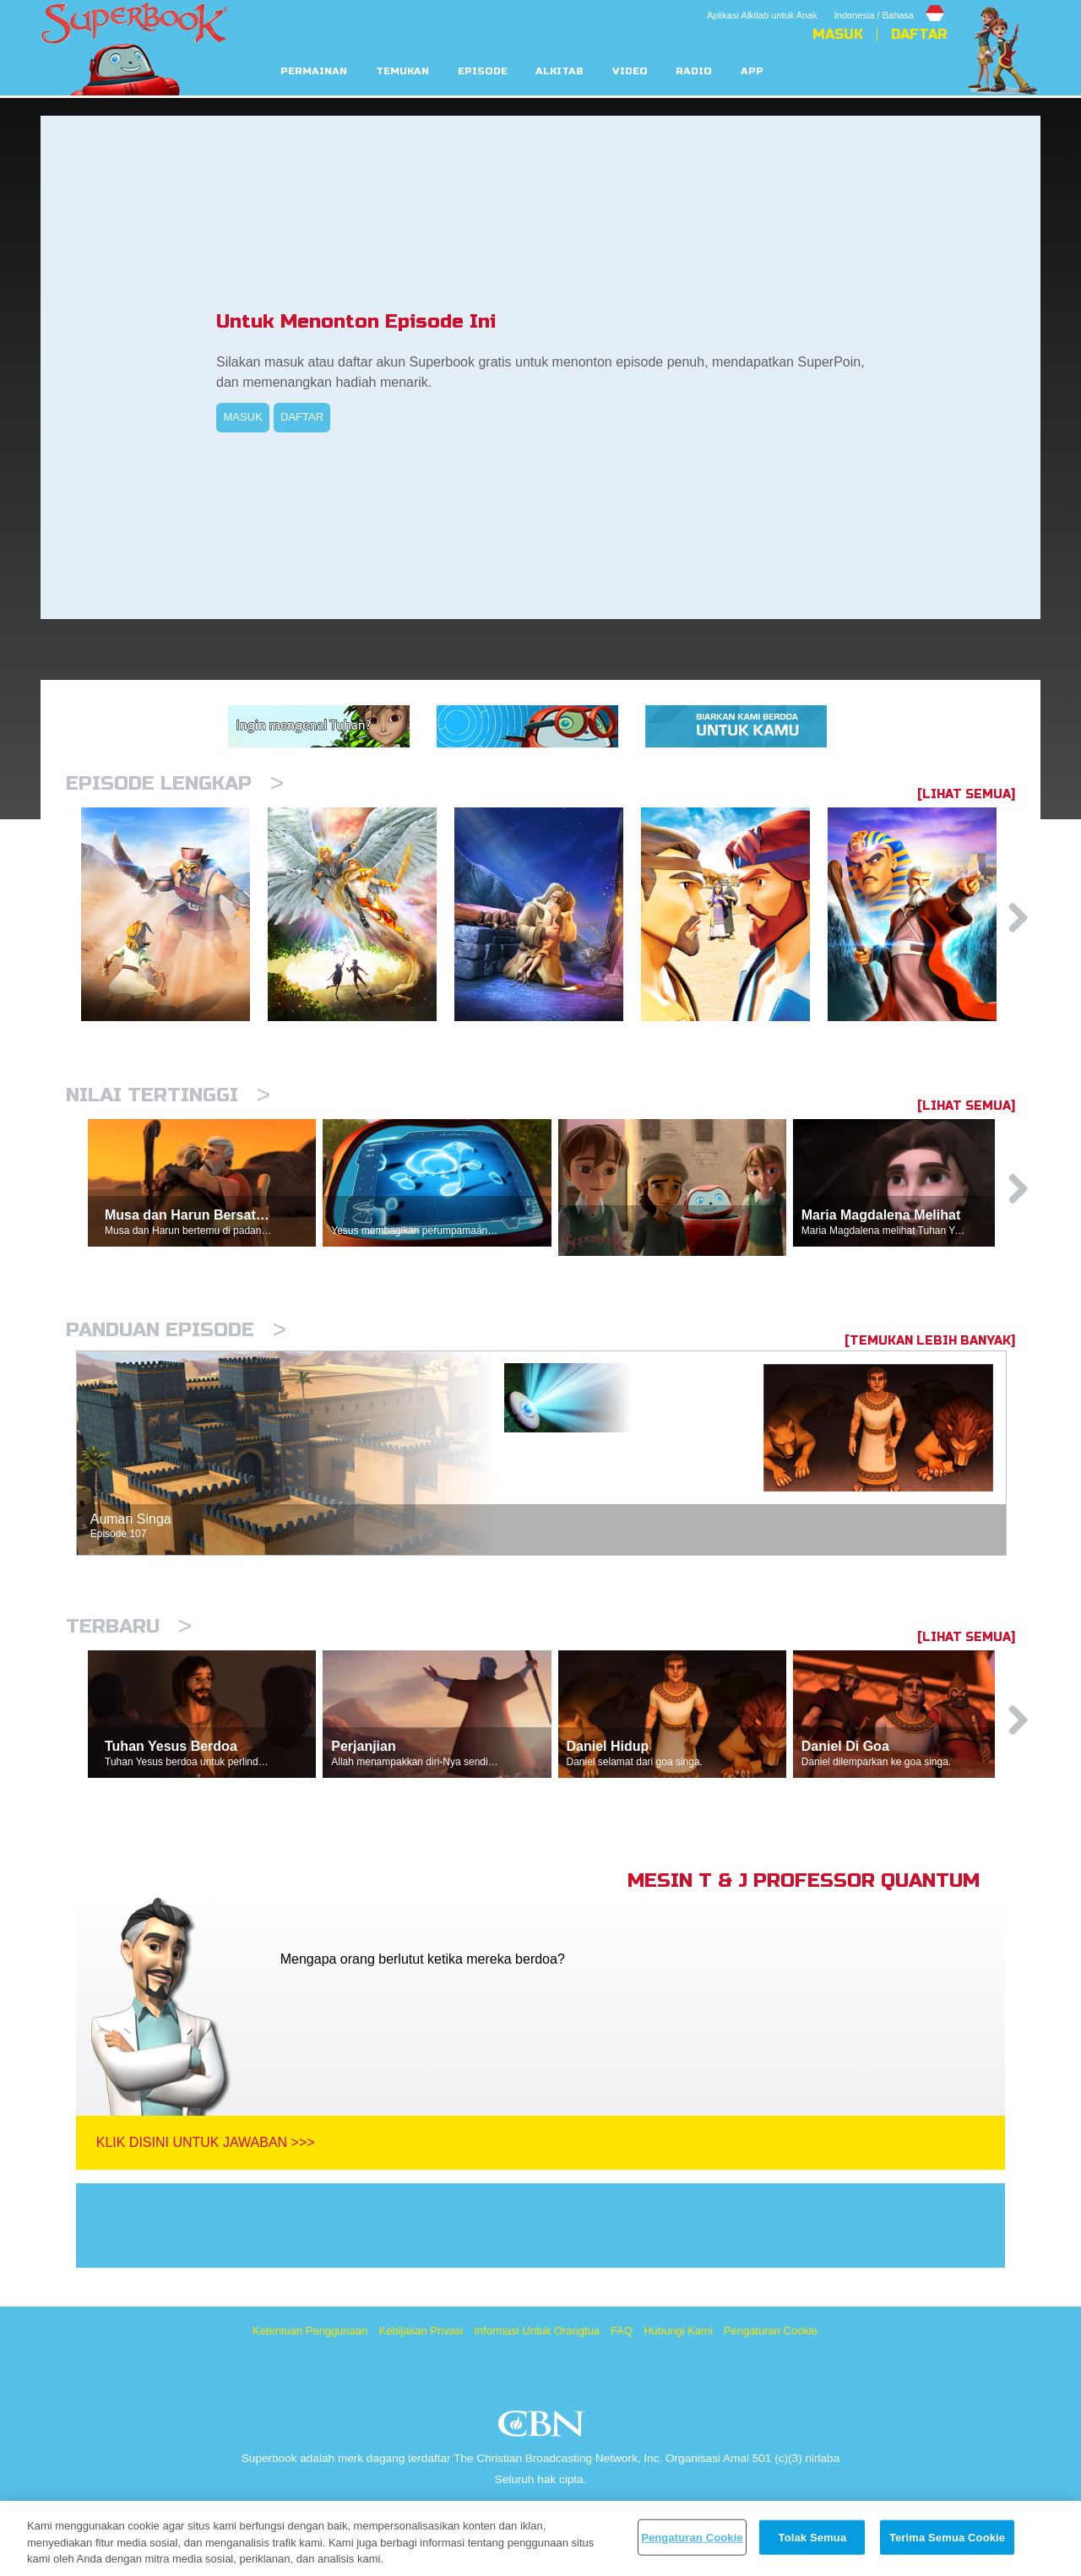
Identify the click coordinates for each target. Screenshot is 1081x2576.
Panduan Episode (176, 1329)
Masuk (837, 34)
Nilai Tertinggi (168, 1095)
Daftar (919, 34)
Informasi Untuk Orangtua (537, 2330)
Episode (483, 71)
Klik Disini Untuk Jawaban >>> (205, 2142)
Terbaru (129, 1626)
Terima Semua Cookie (947, 2536)
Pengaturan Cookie (771, 2330)
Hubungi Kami (678, 2330)
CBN (543, 2429)
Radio (694, 71)
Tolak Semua (813, 2536)
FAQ (622, 2330)
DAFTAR (301, 416)
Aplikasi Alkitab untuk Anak (762, 15)
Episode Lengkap (175, 783)
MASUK (242, 416)
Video (630, 71)
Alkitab (559, 71)
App (752, 71)
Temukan (402, 71)
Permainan (313, 71)
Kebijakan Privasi (421, 2330)
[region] (540, 2538)
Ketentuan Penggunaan (310, 2330)
